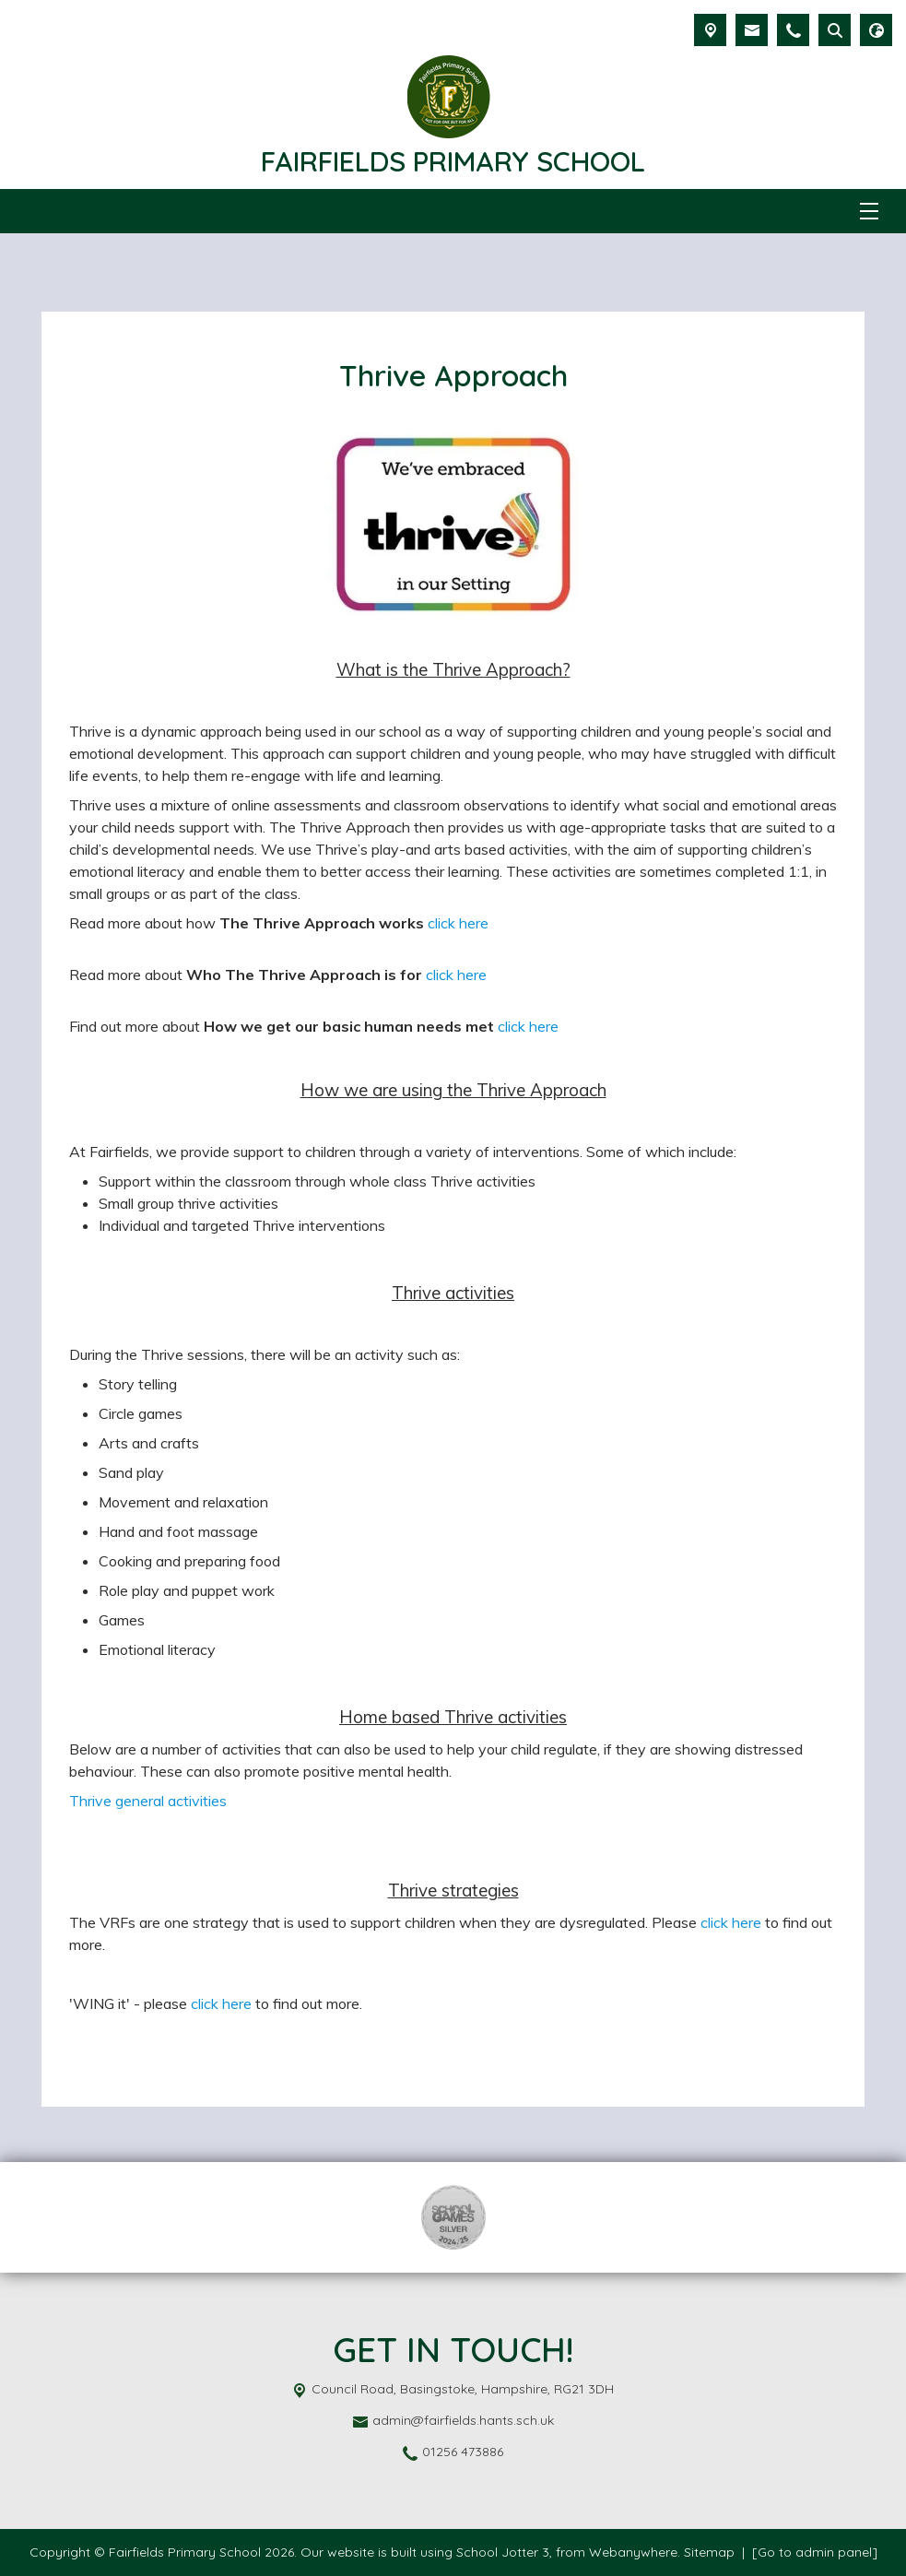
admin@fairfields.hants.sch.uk (463, 2420)
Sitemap (709, 2552)
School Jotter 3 (502, 2552)
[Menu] (869, 211)
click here (458, 923)
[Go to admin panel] (814, 2552)
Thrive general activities (148, 1800)
